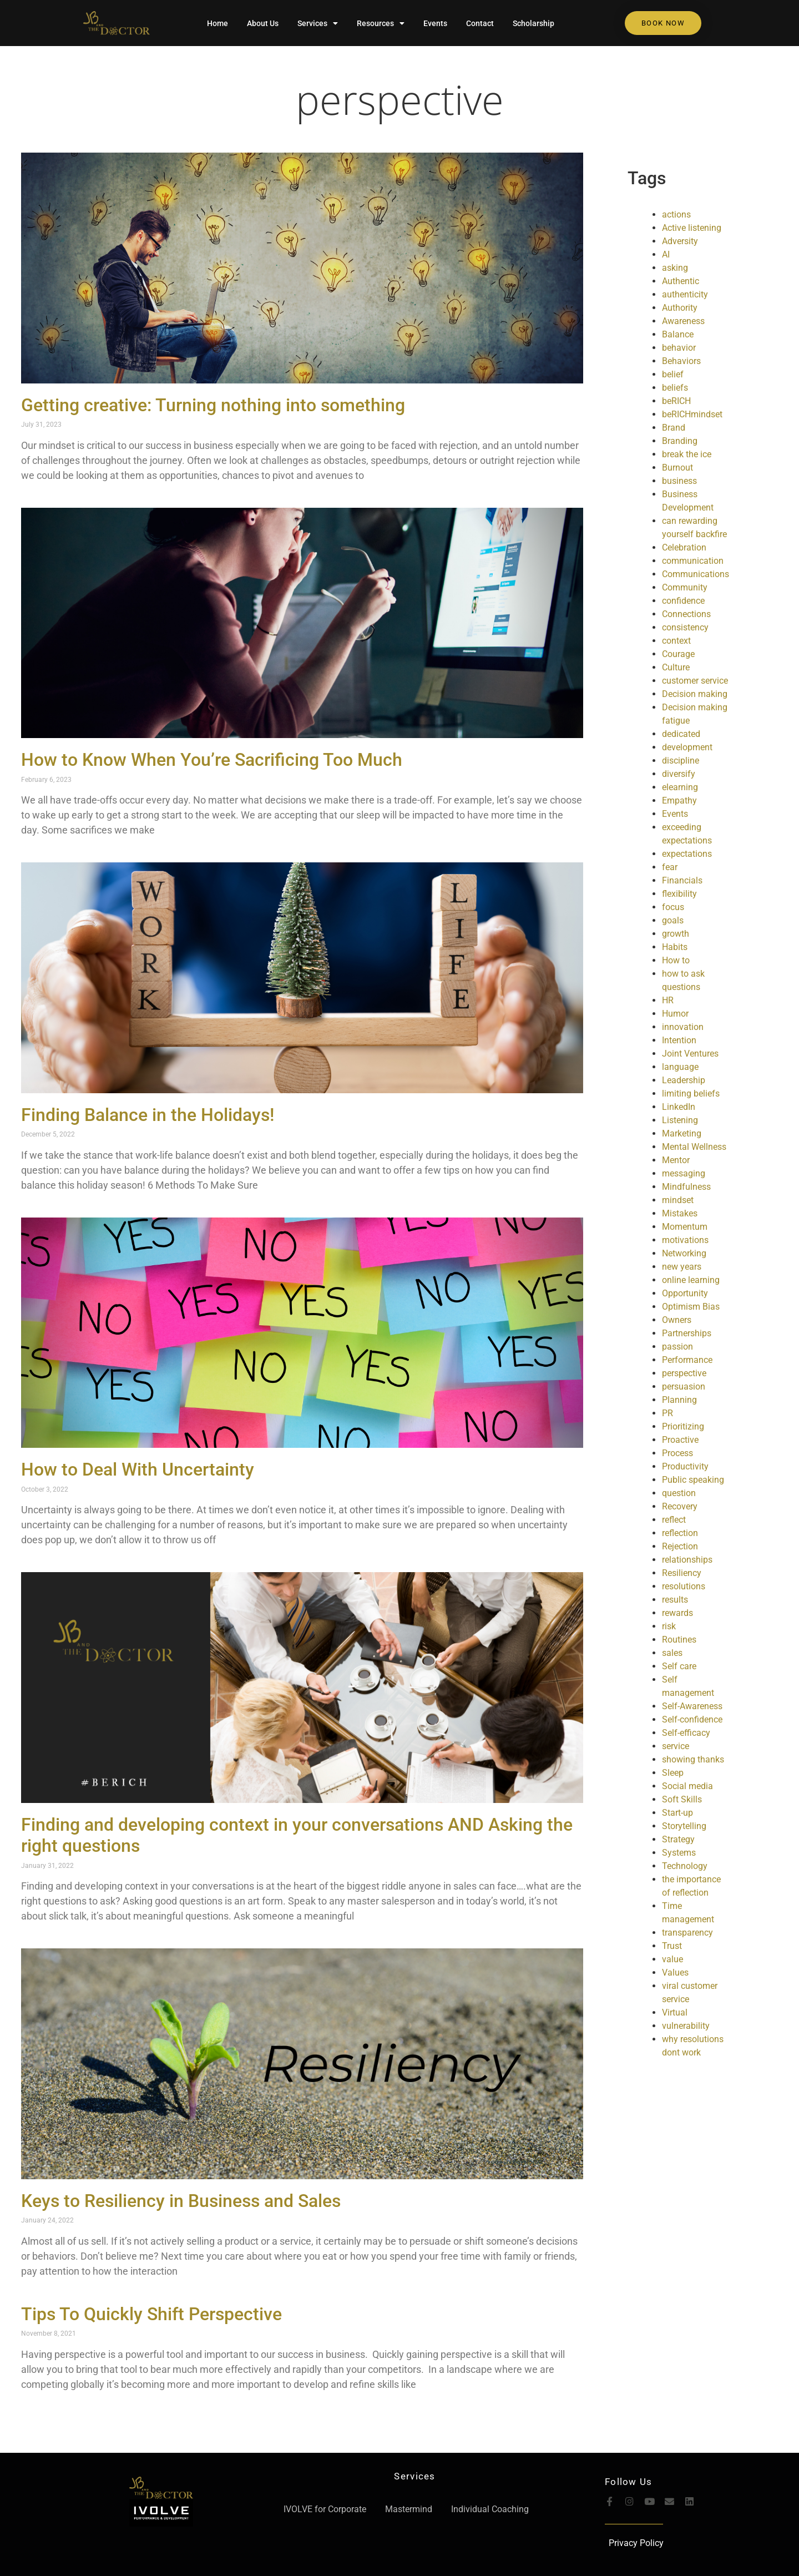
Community (684, 587)
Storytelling (684, 1826)
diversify (678, 774)
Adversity (680, 241)
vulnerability (686, 2026)
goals (673, 920)
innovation (683, 1027)
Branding (679, 441)
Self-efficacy (686, 1733)
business (679, 481)
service (675, 1746)
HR (668, 1000)
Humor (675, 1013)
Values (675, 1972)
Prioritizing (683, 1426)
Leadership (683, 1080)
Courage (678, 654)
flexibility (679, 893)
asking (675, 267)
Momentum (684, 1226)
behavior (679, 347)
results (675, 1599)
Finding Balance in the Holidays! (147, 1114)
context (676, 640)
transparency (687, 1932)
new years (681, 1266)
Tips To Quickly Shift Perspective (151, 2314)
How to (676, 960)
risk (669, 1626)
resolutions (683, 1586)
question (679, 1493)
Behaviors (681, 361)
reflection (680, 1533)
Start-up (677, 1812)
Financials (682, 880)
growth (675, 933)
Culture (676, 667)
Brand (673, 427)
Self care (679, 1666)
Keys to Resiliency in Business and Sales (181, 2200)
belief (673, 374)
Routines (679, 1639)
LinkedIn (678, 1107)
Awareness (683, 321)
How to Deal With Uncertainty (137, 1469)
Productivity (685, 1466)
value (672, 1959)
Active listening (691, 228)
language (680, 1067)
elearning (680, 787)
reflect (674, 1519)
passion (677, 1346)
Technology (684, 1866)
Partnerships (686, 1333)
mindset (678, 1200)
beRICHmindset (692, 414)
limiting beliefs (691, 1093)
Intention (679, 1040)
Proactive (680, 1440)
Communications (695, 574)
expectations (687, 853)
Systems (679, 1852)
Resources (380, 23)
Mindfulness (686, 1186)
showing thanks (693, 1759)
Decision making (694, 694)
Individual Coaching (490, 2509)
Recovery (679, 1506)
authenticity (685, 294)
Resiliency (681, 1573)
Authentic (680, 281)
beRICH (676, 401)
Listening (680, 1120)
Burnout (677, 467)
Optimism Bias (691, 1306)
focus (673, 907)
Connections (686, 614)
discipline (680, 760)
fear (669, 867)
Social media (687, 1786)
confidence (683, 600)
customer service (695, 680)
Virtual (674, 2012)
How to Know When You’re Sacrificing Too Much (211, 759)
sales (672, 1653)
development (687, 747)
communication (693, 560)
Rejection (680, 1546)
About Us (263, 23)
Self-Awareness (692, 1706)
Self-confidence (692, 1719)
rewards (677, 1613)
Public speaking (693, 1479)
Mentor (676, 1160)
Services (317, 23)
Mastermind (408, 2509)
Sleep (673, 1772)
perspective (400, 99)
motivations (685, 1240)
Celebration (684, 547)
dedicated (681, 734)
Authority (679, 307)
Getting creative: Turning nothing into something (213, 405)
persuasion (683, 1386)
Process (677, 1453)
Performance (687, 1360)
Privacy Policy (636, 2543)
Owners (676, 1320)
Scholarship (533, 23)
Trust (672, 1946)
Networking (684, 1253)
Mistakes (679, 1213)
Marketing (681, 1133)
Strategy (678, 1839)
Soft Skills (682, 1799)
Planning (679, 1400)
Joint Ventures (690, 1053)
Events (435, 23)
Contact (480, 23)
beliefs (675, 387)
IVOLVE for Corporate (325, 2509)
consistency (685, 627)
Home (217, 23)
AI (666, 254)
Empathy (679, 800)
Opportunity (685, 1293)
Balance (678, 334)
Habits (674, 947)
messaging (683, 1173)
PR (667, 1413)
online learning (691, 1280)
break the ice (686, 454)
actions (676, 214)
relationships (687, 1559)
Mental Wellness (694, 1146)
